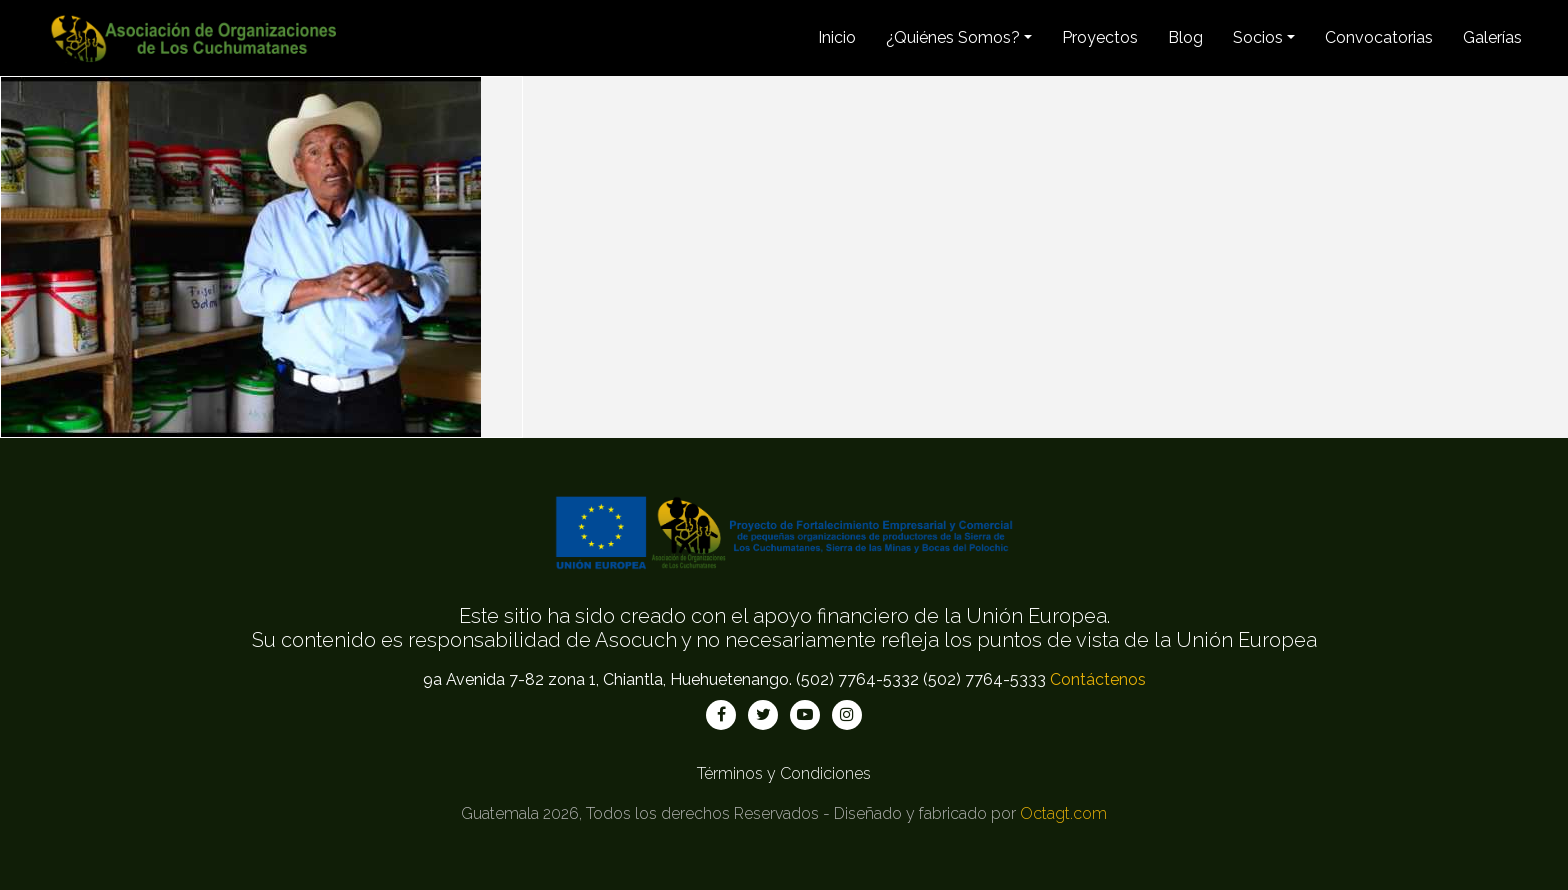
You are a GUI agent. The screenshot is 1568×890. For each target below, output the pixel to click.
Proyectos (1100, 37)
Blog (1185, 37)
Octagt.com (1063, 813)
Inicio (837, 37)
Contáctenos (1098, 679)
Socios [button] (1258, 37)
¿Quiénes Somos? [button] (953, 37)
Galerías (1492, 37)
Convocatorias (1379, 37)
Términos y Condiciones (784, 773)
